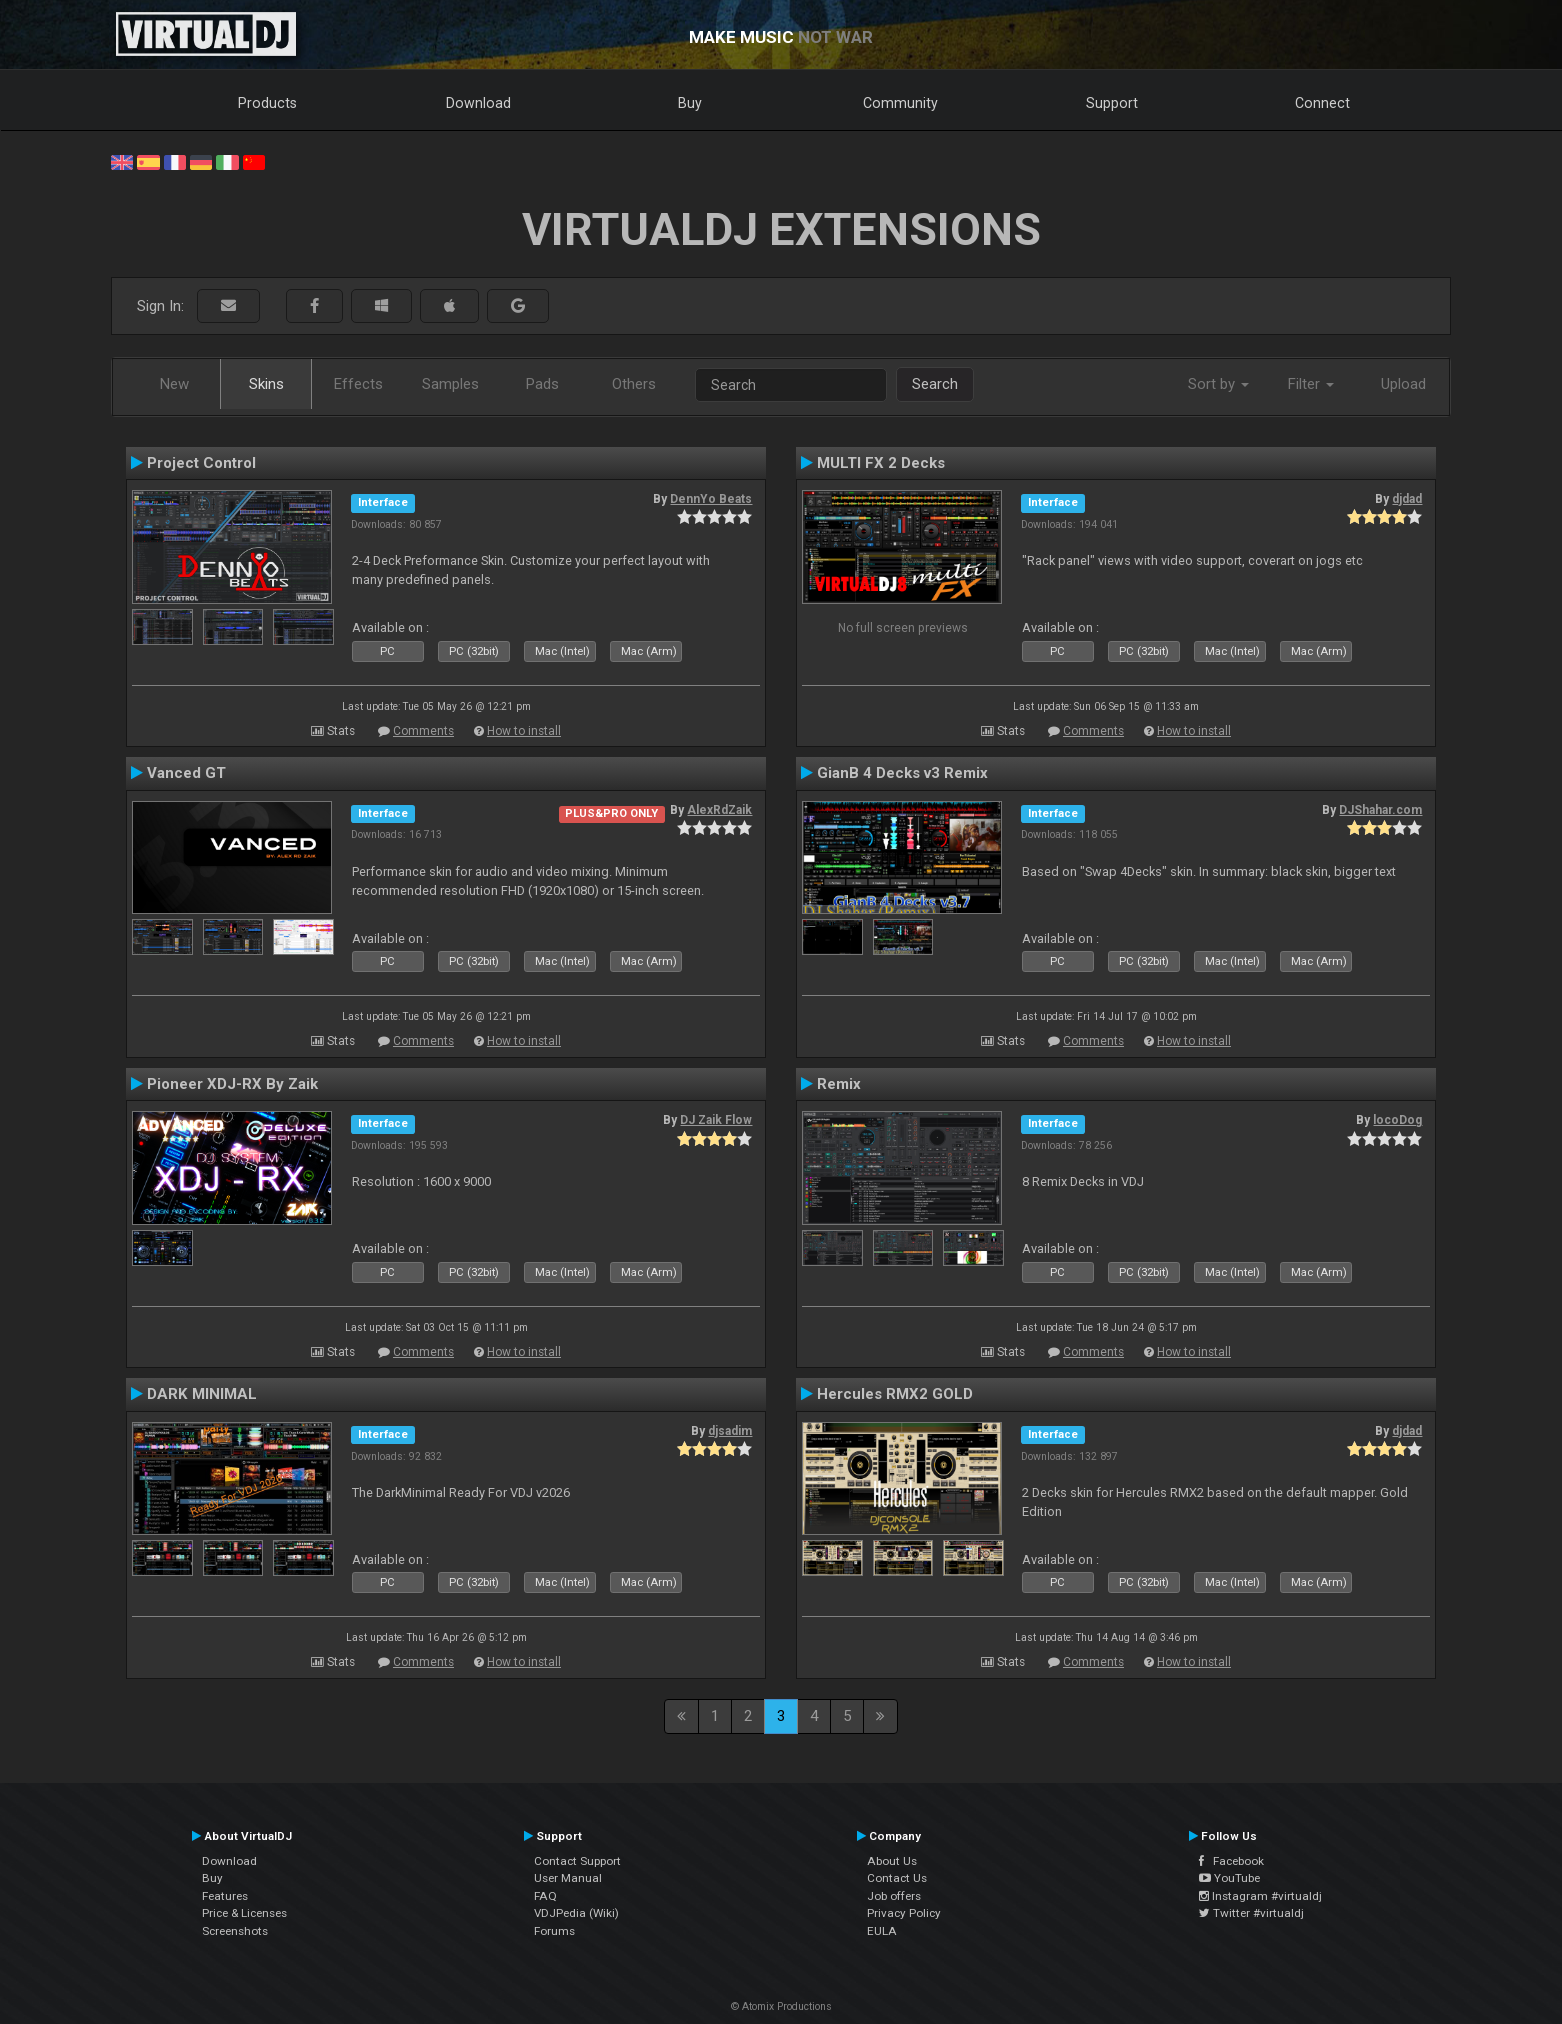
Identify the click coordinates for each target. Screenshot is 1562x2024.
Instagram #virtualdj (1260, 1896)
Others (634, 384)
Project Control (201, 463)
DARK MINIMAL (202, 1394)
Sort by (1218, 384)
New (174, 384)
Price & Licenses (244, 1913)
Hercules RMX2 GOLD (895, 1394)
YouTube (1229, 1878)
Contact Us (897, 1878)
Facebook (1231, 1861)
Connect (1322, 103)
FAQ (545, 1896)
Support (1112, 103)
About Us (892, 1861)
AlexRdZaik (719, 810)
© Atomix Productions (781, 2006)
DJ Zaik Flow (716, 1120)
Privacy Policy (904, 1913)
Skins (266, 384)
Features (225, 1896)
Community (900, 103)
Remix (839, 1084)
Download (478, 103)
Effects (358, 384)
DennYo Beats (711, 499)
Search (935, 384)
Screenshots (235, 1931)
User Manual (568, 1878)
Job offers (894, 1896)
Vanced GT (186, 773)
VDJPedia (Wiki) (576, 1913)
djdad (1407, 499)
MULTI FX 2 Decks (881, 463)
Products (267, 103)
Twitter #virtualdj (1251, 1913)
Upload (1403, 384)
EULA (882, 1931)
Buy (690, 103)
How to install (524, 731)
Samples (450, 384)
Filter (1311, 384)
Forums (554, 1931)
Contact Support (577, 1861)
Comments (423, 731)
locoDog (1397, 1120)
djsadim (730, 1431)
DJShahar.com (1380, 810)
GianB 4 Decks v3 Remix (902, 773)
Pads (542, 384)
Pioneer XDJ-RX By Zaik (232, 1084)
